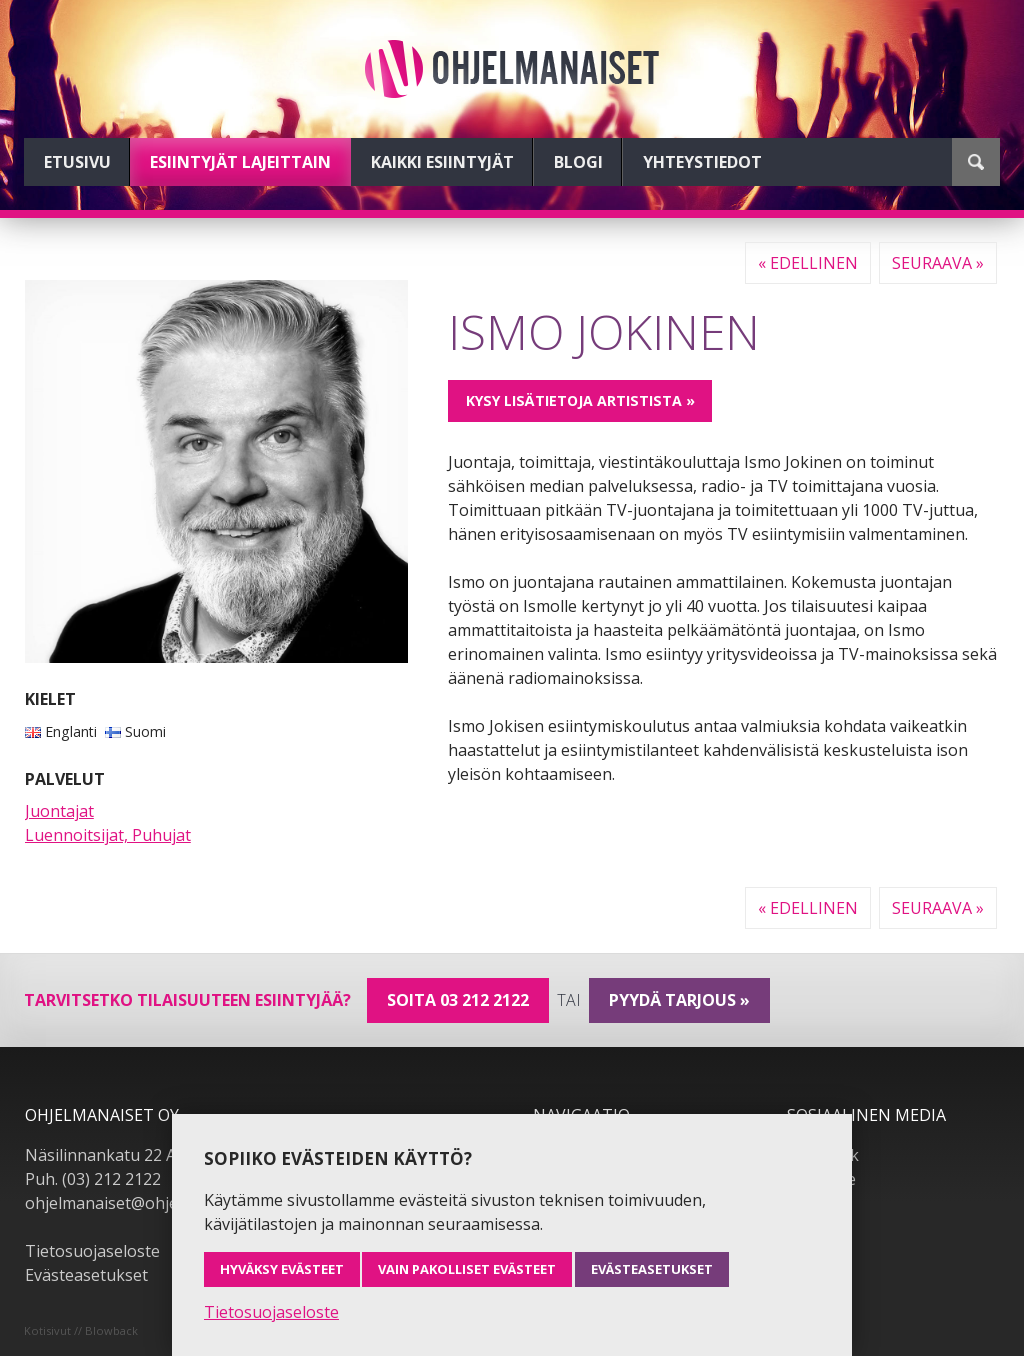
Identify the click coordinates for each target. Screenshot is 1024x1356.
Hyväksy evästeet (282, 1269)
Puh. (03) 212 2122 (93, 1179)
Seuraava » (938, 263)
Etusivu (77, 162)
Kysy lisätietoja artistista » (580, 400)
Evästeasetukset (86, 1275)
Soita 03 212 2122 (458, 1000)
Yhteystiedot (702, 162)
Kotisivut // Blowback (81, 1330)
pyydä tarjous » (679, 1000)
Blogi (578, 162)
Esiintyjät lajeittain (240, 162)
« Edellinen (808, 263)
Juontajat (59, 811)
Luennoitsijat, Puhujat (108, 835)
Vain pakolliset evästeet (467, 1269)
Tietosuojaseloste (92, 1251)
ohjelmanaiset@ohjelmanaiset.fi (144, 1203)
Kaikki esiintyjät (442, 162)
